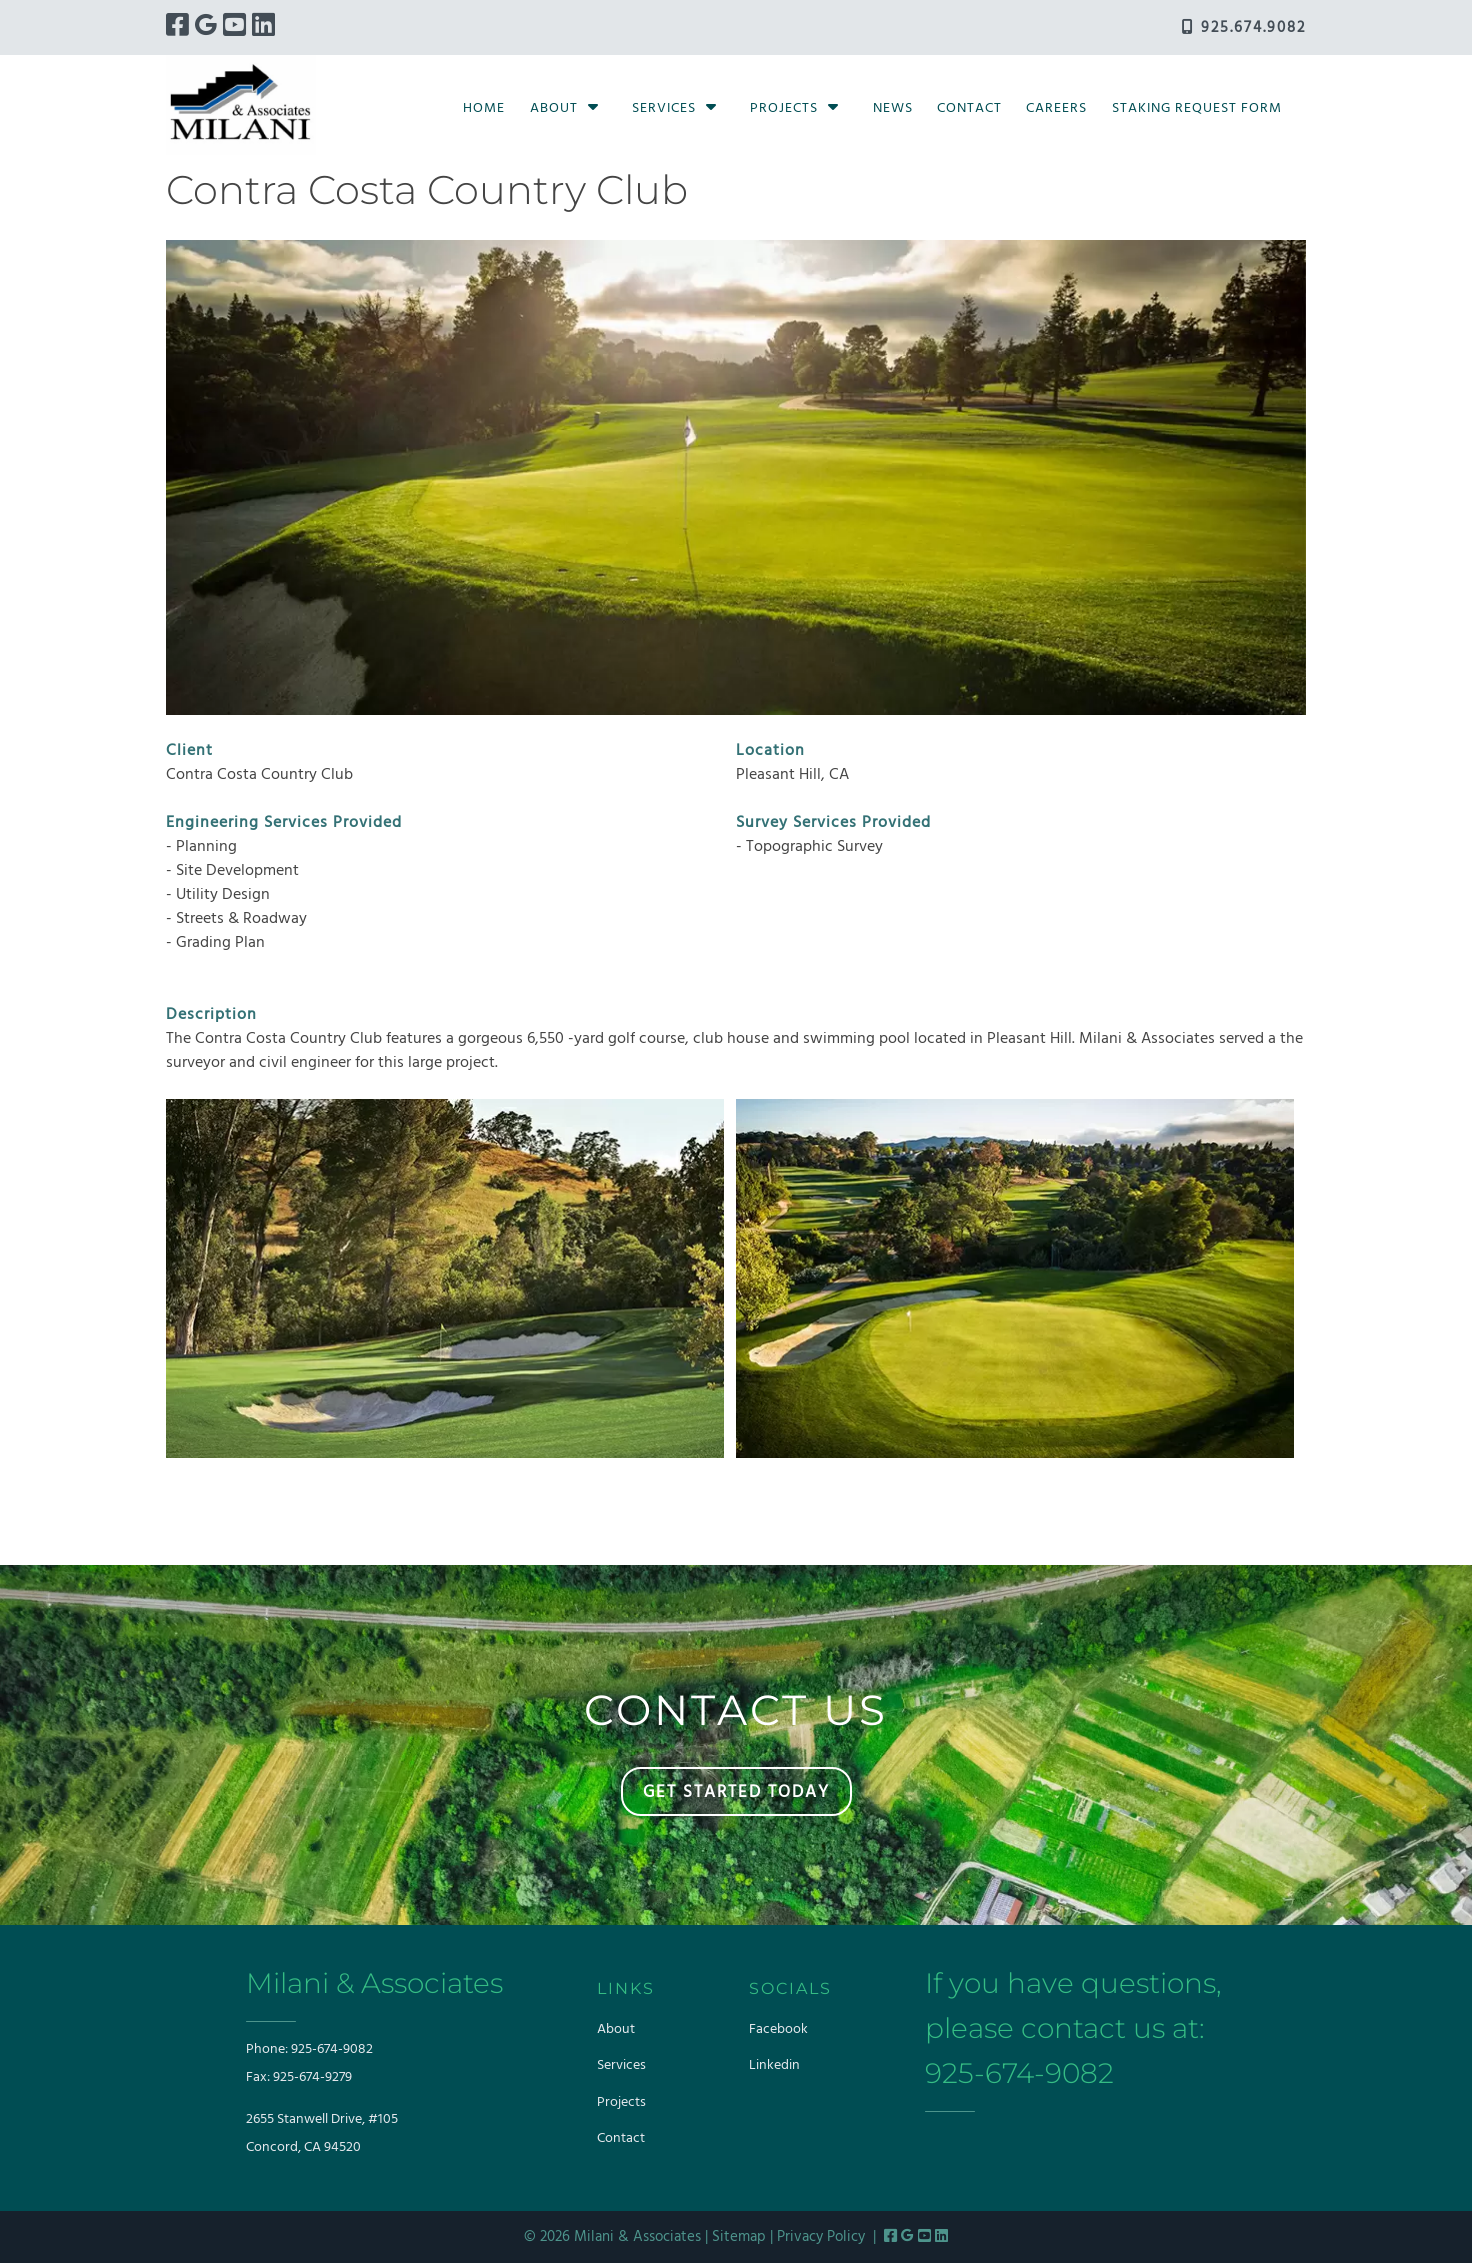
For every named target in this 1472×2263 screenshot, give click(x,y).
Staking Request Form (1197, 108)
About (554, 108)
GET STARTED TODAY (736, 1792)
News (893, 108)
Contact (969, 108)
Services (664, 108)
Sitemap (739, 2237)
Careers (1056, 108)
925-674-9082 (332, 2049)
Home (484, 108)
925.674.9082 (1244, 28)
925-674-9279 (312, 2077)
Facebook (778, 2029)
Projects (784, 108)
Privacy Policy (821, 2237)
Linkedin (774, 2065)
